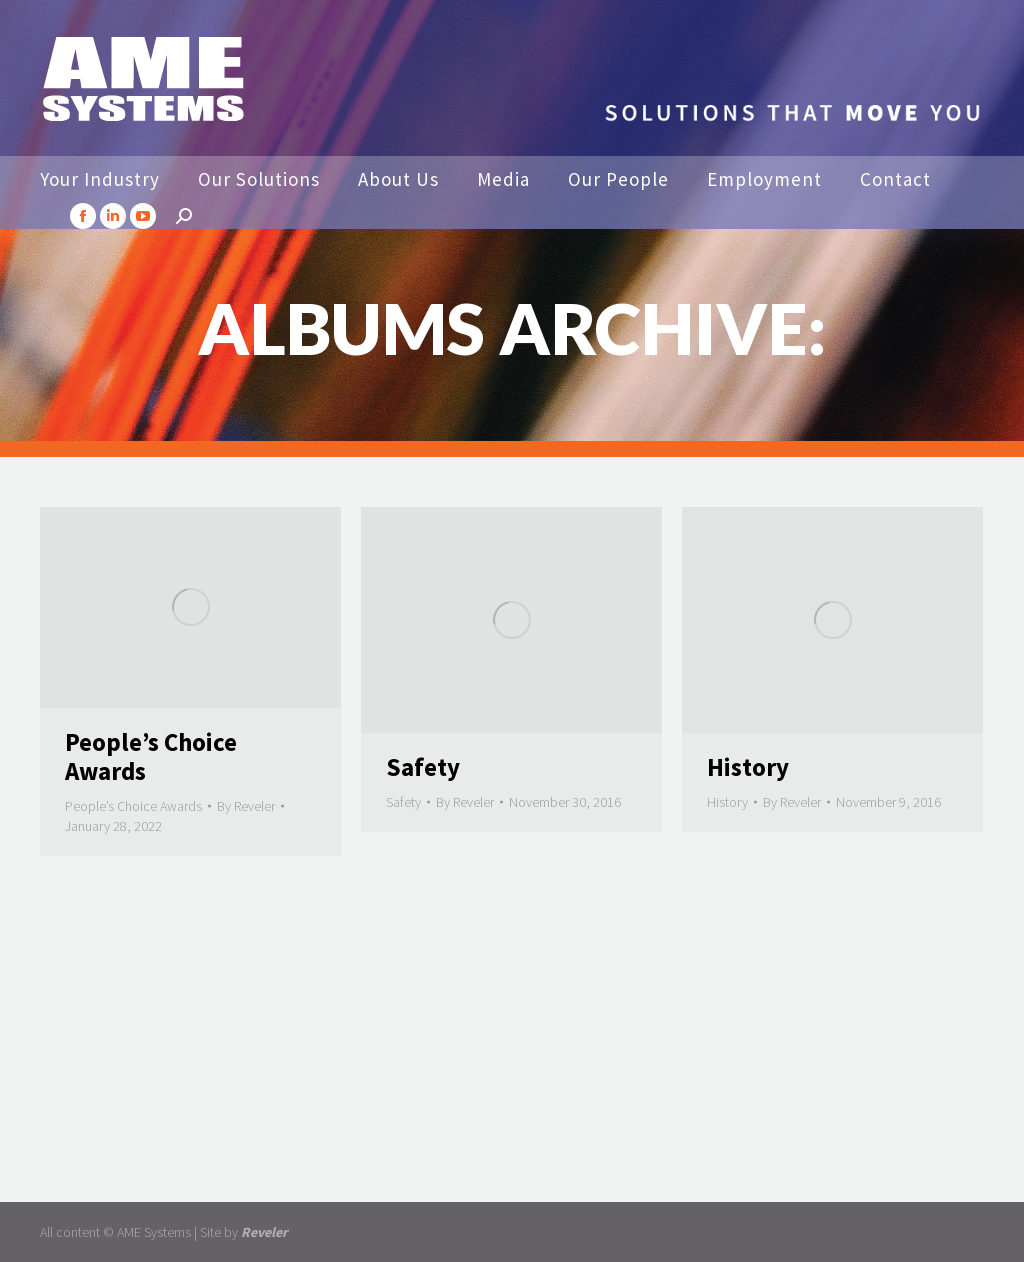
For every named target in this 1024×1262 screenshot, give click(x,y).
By (246, 806)
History (748, 767)
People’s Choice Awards (151, 756)
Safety (423, 767)
